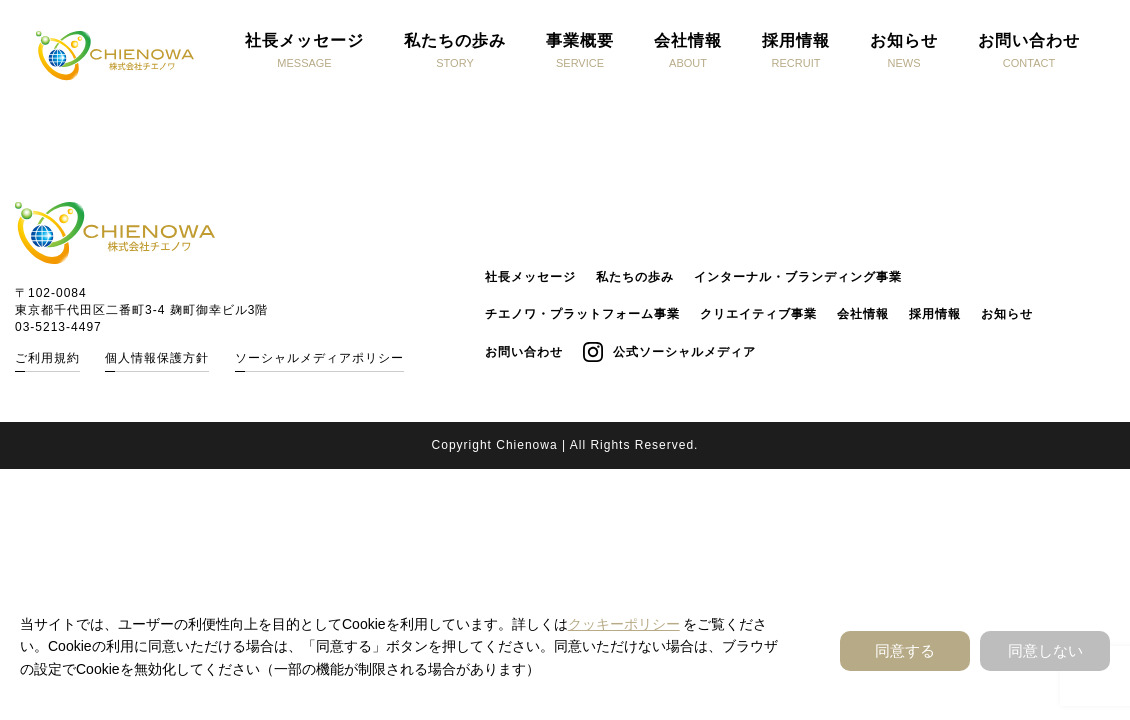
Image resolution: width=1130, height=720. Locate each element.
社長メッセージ (530, 277)
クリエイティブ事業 (758, 314)
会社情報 (863, 314)
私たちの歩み (635, 277)
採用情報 (935, 314)
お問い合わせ (524, 352)
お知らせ (1007, 314)
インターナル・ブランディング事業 (798, 277)
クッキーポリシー (624, 624)
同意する (905, 650)
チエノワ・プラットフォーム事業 (582, 314)
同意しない (1045, 650)
